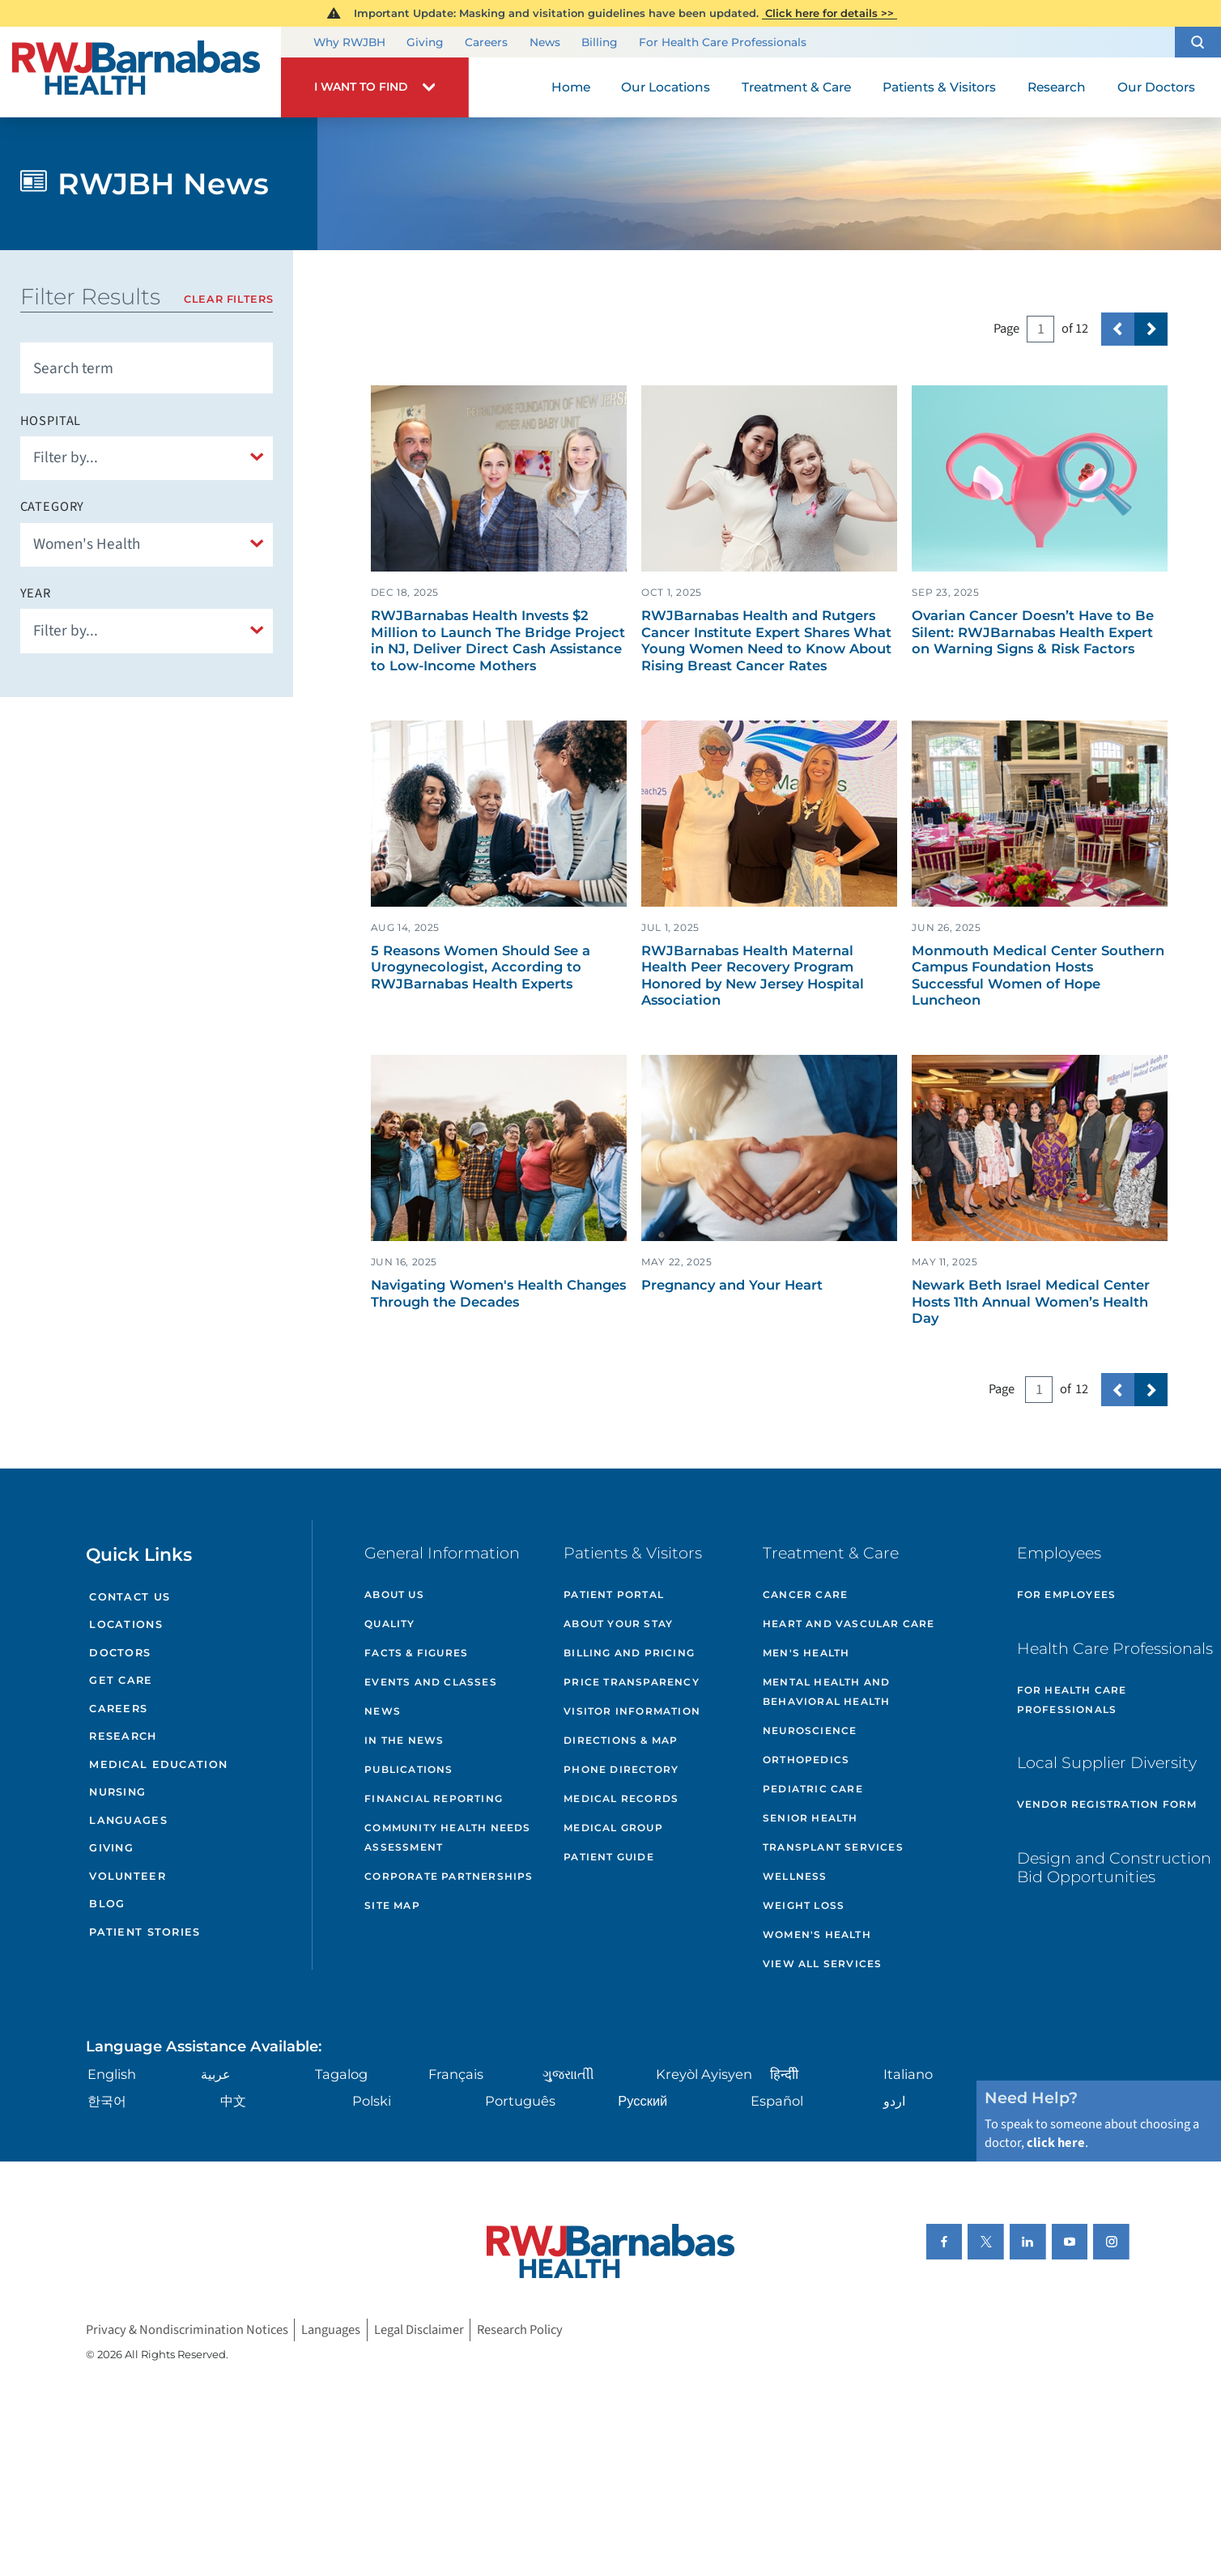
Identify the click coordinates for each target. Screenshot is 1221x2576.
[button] (1198, 42)
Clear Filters (228, 299)
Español (777, 2101)
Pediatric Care (813, 1789)
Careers (486, 42)
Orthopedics (806, 1759)
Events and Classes (430, 1682)
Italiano (908, 2074)
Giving (424, 42)
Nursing (117, 1792)
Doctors (120, 1653)
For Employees (1067, 1594)
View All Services (822, 1964)
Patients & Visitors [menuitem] (939, 87)
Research (122, 1736)
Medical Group (613, 1827)
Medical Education (158, 1764)
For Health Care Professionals (722, 42)
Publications (408, 1769)
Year (35, 593)
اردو (894, 2101)
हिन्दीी (784, 2074)
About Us (394, 1594)
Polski (371, 2101)
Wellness (795, 1876)
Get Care (120, 1680)
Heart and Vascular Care (849, 1623)
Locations (126, 1624)
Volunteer (127, 1876)
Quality (389, 1623)
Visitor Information (632, 1711)
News (545, 42)
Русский (642, 2101)
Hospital (51, 420)
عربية (216, 2074)
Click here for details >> (829, 12)
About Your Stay (618, 1623)
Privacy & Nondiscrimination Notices (187, 2330)
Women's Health (817, 1934)
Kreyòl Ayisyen (704, 2074)
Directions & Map (621, 1740)
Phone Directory (621, 1769)
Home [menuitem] (570, 87)
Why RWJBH (349, 42)
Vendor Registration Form (1107, 1804)
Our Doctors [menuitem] (1156, 87)
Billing (599, 42)
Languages (128, 1820)
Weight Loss (803, 1905)
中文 (233, 2101)
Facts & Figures (416, 1653)
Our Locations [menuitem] (665, 87)
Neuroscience (810, 1730)
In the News (404, 1740)
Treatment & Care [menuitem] (796, 87)
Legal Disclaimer (419, 2330)
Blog (107, 1904)
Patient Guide (609, 1857)
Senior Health (810, 1818)
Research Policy (520, 2330)
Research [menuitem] (1056, 87)
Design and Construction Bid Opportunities (1114, 1867)
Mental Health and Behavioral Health (826, 1691)
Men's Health (806, 1653)
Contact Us (129, 1597)
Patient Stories (144, 1932)
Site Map (392, 1905)
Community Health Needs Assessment (447, 1837)
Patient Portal (614, 1594)
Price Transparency (632, 1682)
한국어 (106, 2101)
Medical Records (621, 1798)
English (111, 2074)
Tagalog (341, 2074)
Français (455, 2074)
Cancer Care (805, 1594)
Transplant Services (833, 1847)
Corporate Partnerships (448, 1876)
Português (520, 2101)
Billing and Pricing (629, 1653)
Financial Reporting (433, 1798)
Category (52, 506)
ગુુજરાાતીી (568, 2074)
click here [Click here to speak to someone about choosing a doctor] (1056, 2143)
